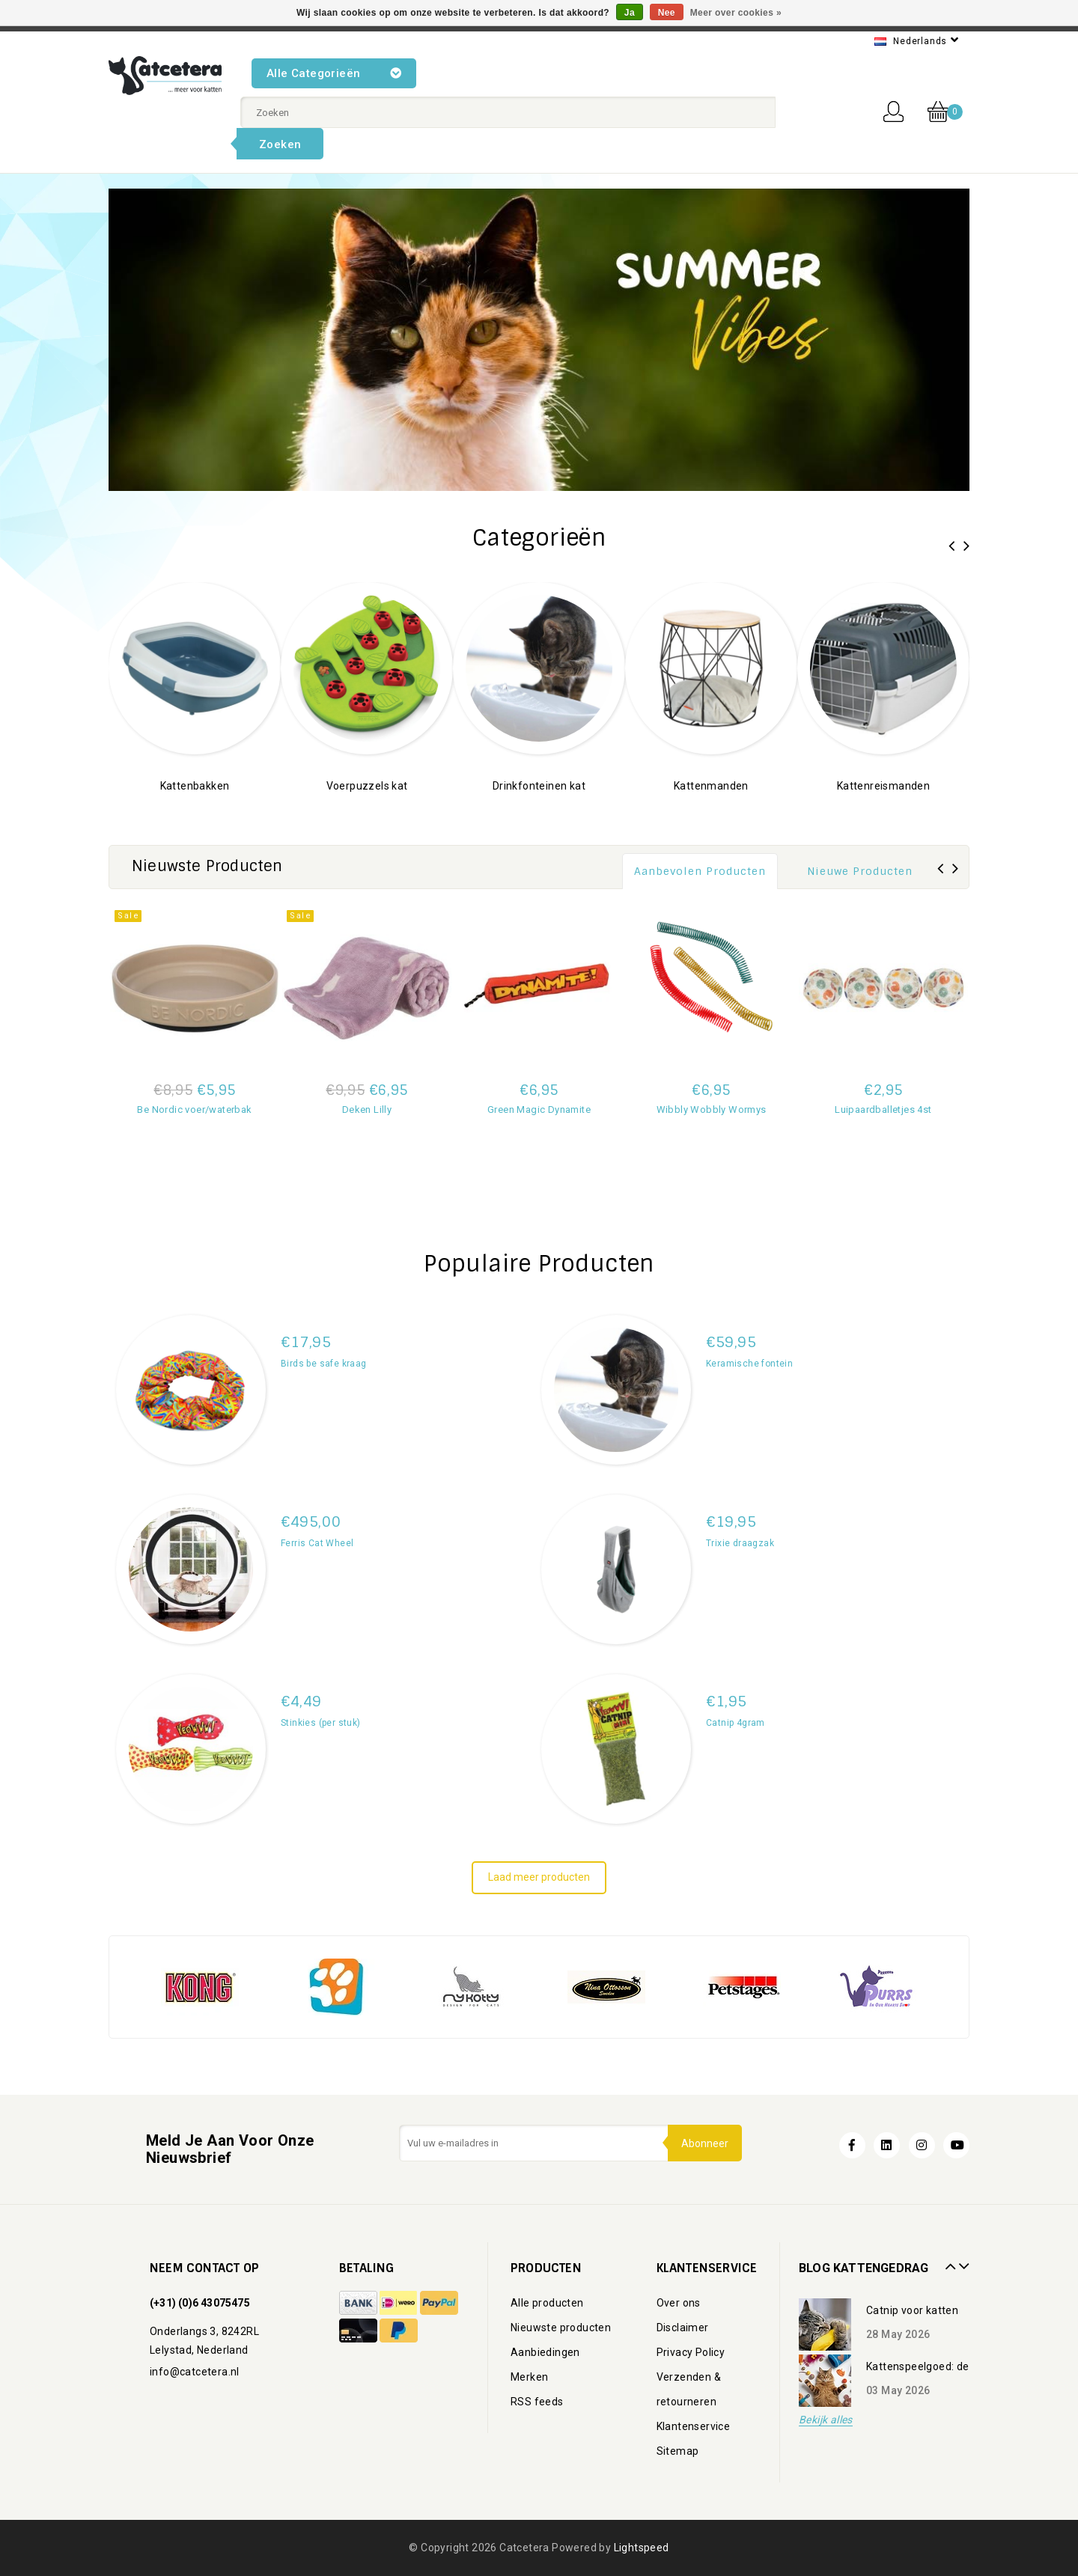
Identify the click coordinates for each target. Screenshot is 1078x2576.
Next (961, 2260)
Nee (666, 12)
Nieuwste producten (561, 2328)
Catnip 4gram (735, 1723)
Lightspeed (641, 2548)
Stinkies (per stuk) (321, 1723)
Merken (529, 2377)
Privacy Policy (691, 2352)
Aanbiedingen (545, 2352)
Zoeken (280, 144)
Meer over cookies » (736, 12)
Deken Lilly (367, 1109)
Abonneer (703, 2143)
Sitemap (678, 2451)
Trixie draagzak (740, 1543)
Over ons (679, 2303)
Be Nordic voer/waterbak (194, 1109)
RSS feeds (537, 2402)
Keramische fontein (749, 1363)
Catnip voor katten (912, 2310)
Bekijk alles (826, 2420)
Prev (948, 2260)
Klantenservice (694, 2426)
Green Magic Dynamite (539, 1109)
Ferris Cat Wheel (317, 1543)
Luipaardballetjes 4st (883, 1109)
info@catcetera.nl (195, 2372)
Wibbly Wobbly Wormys (712, 1109)
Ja (629, 12)
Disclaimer (683, 2328)
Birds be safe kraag (324, 1363)
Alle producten (547, 2303)
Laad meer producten (539, 1877)
